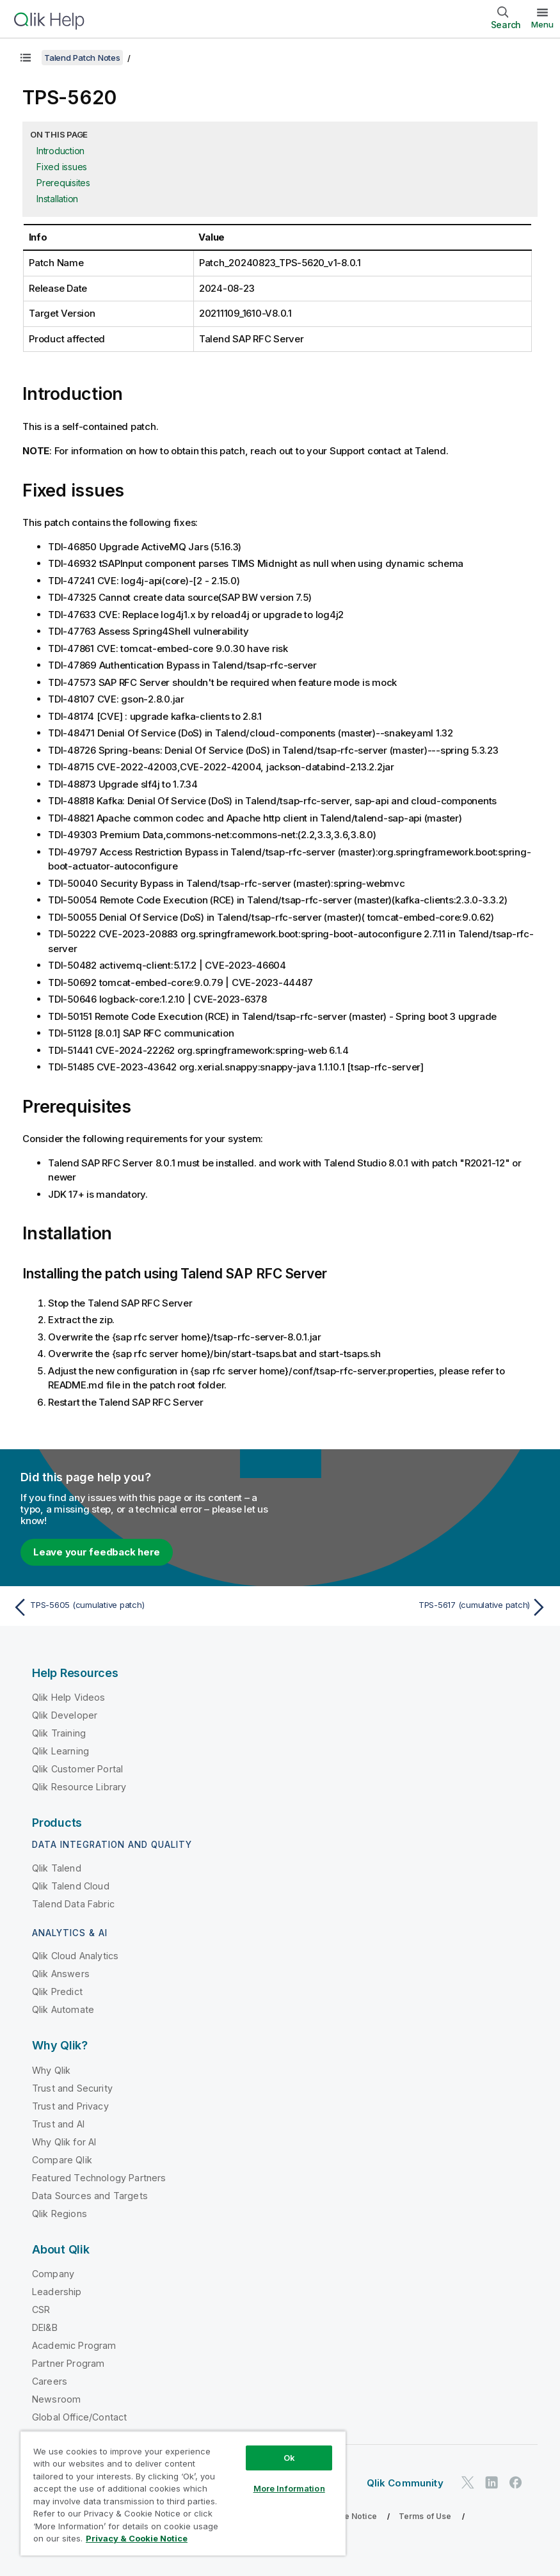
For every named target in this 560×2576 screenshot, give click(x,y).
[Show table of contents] (25, 57)
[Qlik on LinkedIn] (491, 2482)
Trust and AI (58, 2124)
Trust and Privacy (70, 2106)
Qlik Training (59, 1733)
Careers (49, 2381)
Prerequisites (63, 182)
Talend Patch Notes (82, 57)
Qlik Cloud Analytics (75, 1955)
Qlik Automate (63, 2009)
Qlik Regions (59, 2213)
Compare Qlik (62, 2159)
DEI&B (45, 2327)
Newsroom (56, 2399)
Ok (289, 2458)
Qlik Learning (60, 1750)
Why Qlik (51, 2070)
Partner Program (68, 2363)
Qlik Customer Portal (77, 1768)
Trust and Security (72, 2088)
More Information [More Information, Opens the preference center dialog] (289, 2488)
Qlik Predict (57, 1991)
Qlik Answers (61, 1973)
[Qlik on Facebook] (515, 2482)
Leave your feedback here (96, 1552)
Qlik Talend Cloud (70, 1885)
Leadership (57, 2291)
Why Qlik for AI (64, 2141)
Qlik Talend (56, 1868)
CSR (41, 2309)
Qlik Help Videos (69, 1697)
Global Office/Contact (79, 2417)
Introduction (60, 150)
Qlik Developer (64, 1715)
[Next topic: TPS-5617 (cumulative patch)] (417, 1607)
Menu (542, 24)
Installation (57, 198)
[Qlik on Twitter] (467, 2482)
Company (53, 2273)
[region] (183, 2493)
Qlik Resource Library (79, 1786)
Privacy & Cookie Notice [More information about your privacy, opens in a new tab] (137, 2538)
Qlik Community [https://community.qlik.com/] (405, 2483)
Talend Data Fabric (73, 1903)
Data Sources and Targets (90, 2195)
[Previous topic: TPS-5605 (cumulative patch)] (142, 1607)
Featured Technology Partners (99, 2177)
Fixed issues (61, 166)
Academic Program (74, 2345)
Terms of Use (425, 2516)
